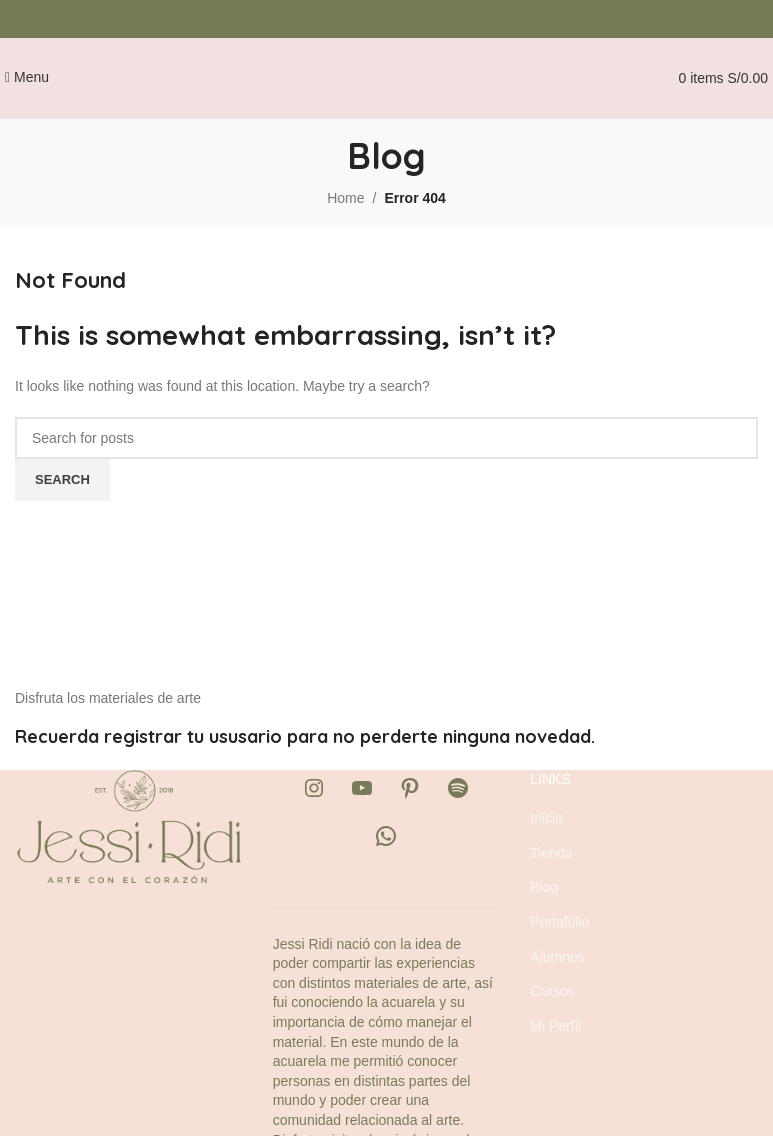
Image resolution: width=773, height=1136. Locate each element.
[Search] (386, 438)
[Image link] (129, 825)
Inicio (546, 818)
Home (345, 198)
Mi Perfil (555, 1026)
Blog (544, 887)
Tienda (551, 853)
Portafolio (559, 922)
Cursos (552, 991)
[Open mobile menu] (27, 77)
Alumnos (557, 957)
